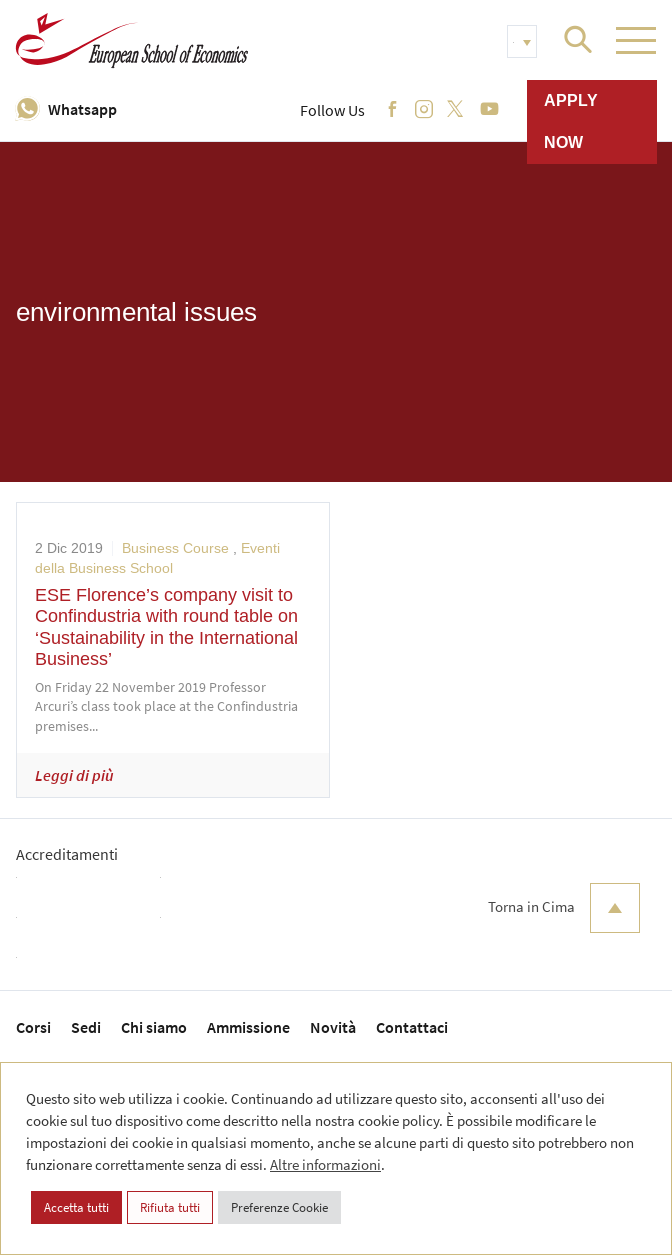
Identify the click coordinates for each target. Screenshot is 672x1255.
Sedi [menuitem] (86, 1027)
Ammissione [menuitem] (248, 1027)
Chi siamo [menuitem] (154, 1027)
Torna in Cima (564, 908)
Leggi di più (74, 775)
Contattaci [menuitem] (412, 1027)
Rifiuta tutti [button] (170, 1207)
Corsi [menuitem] (33, 1027)
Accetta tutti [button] (76, 1207)
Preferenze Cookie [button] (279, 1207)
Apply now (571, 121)
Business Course (175, 548)
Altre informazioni (325, 1164)
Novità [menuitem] (333, 1027)
